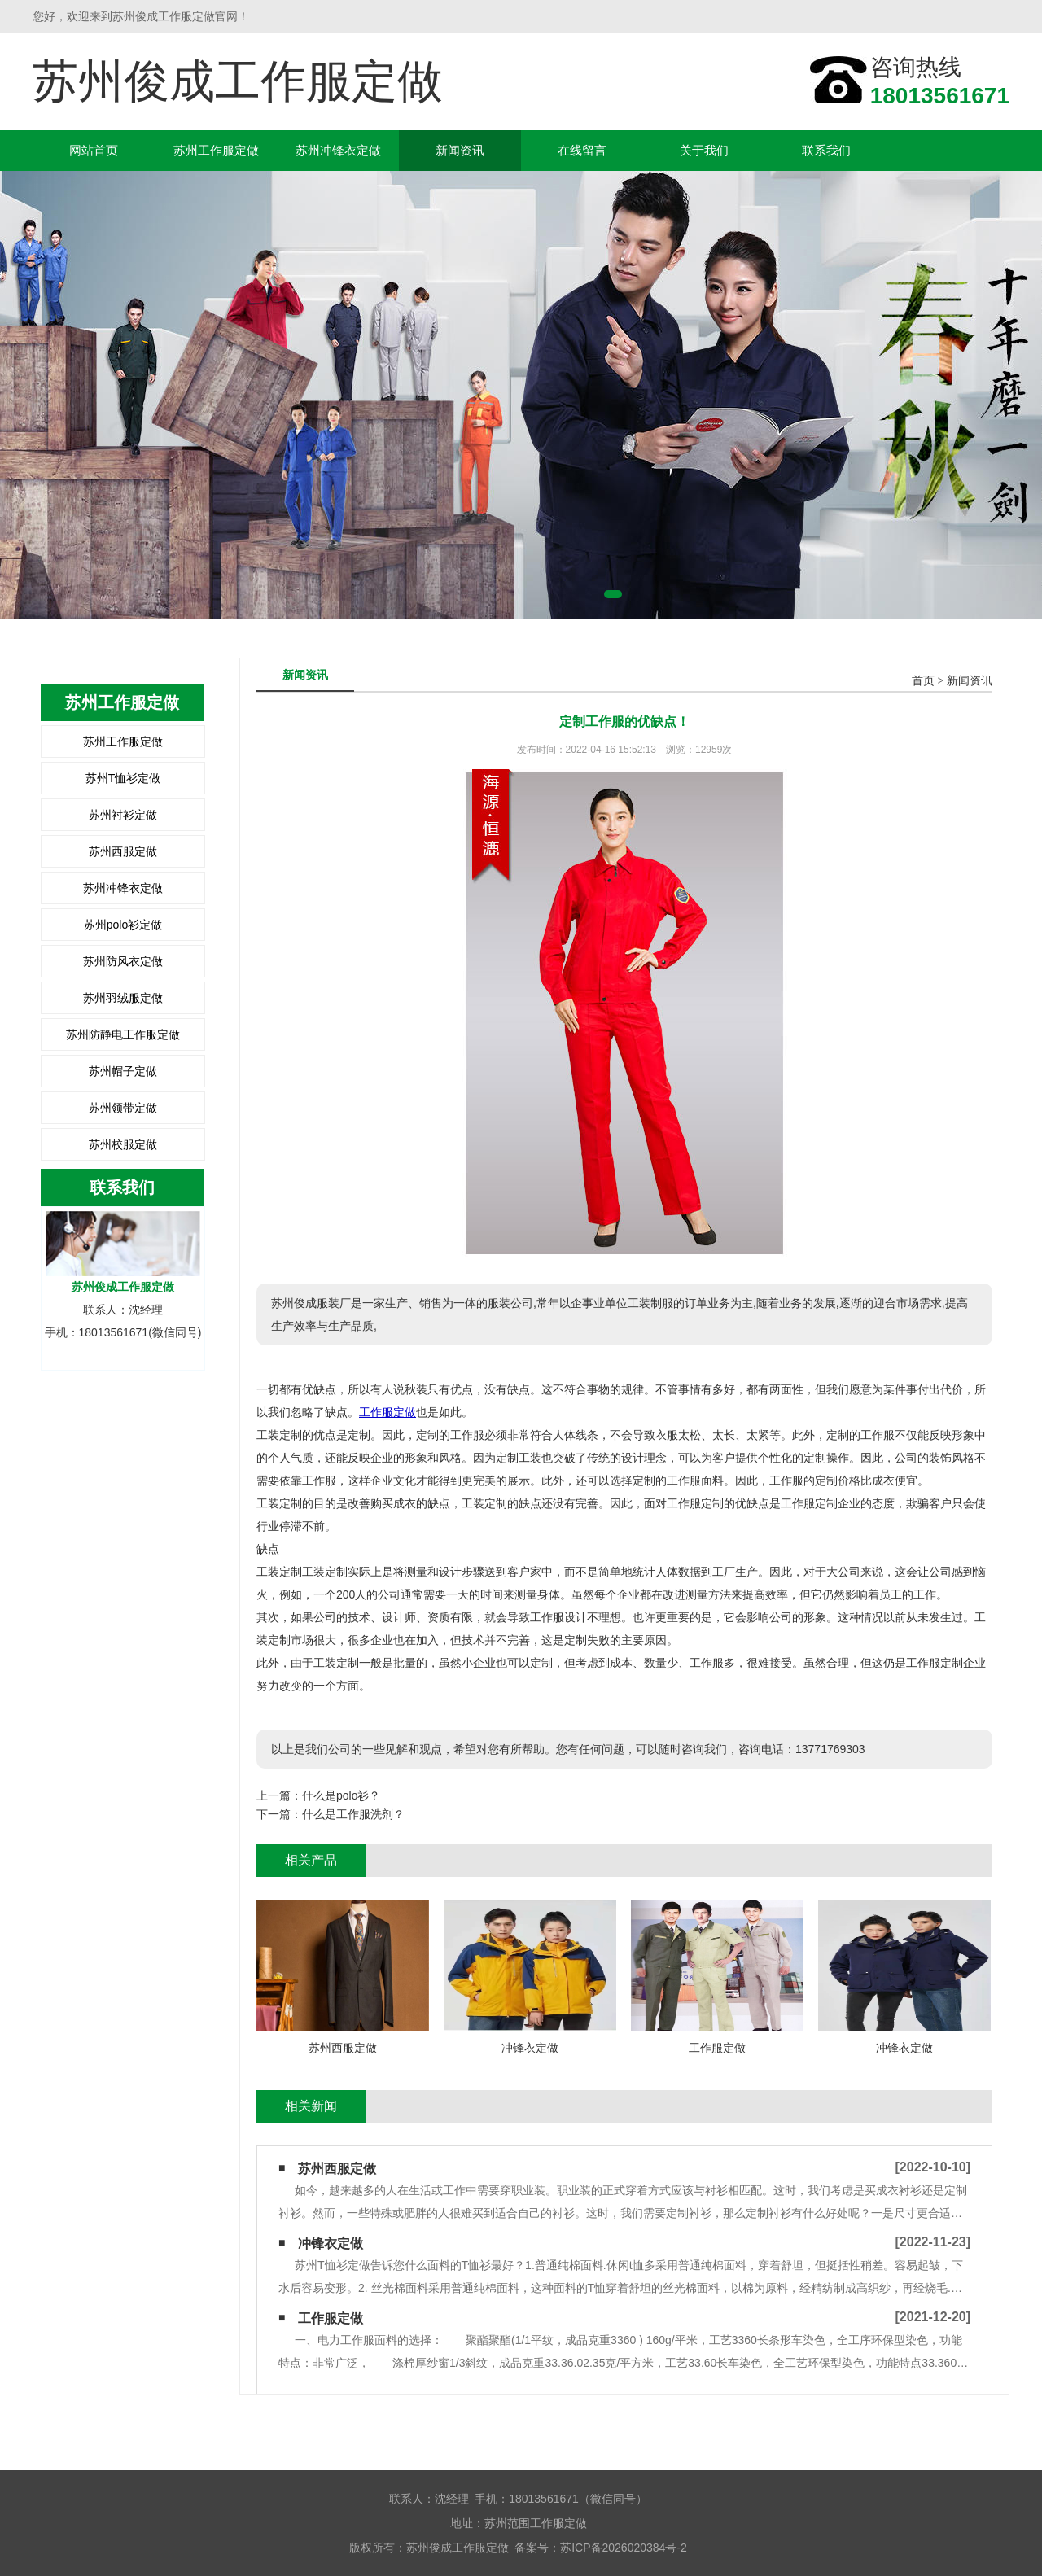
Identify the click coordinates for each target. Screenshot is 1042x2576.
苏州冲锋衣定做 (338, 150)
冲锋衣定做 (330, 2243)
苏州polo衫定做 (123, 924)
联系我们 (826, 150)
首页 (923, 681)
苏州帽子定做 (123, 1071)
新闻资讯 (460, 150)
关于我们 (704, 150)
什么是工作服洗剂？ (353, 1814)
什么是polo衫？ (341, 1795)
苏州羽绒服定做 (123, 997)
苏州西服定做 (123, 851)
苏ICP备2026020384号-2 (623, 2547)
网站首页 (93, 150)
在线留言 (582, 150)
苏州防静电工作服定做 (123, 1034)
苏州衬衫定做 (123, 814)
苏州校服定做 (123, 1144)
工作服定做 (387, 1412)
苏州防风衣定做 (123, 961)
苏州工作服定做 (216, 150)
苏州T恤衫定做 (123, 778)
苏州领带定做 (123, 1107)
